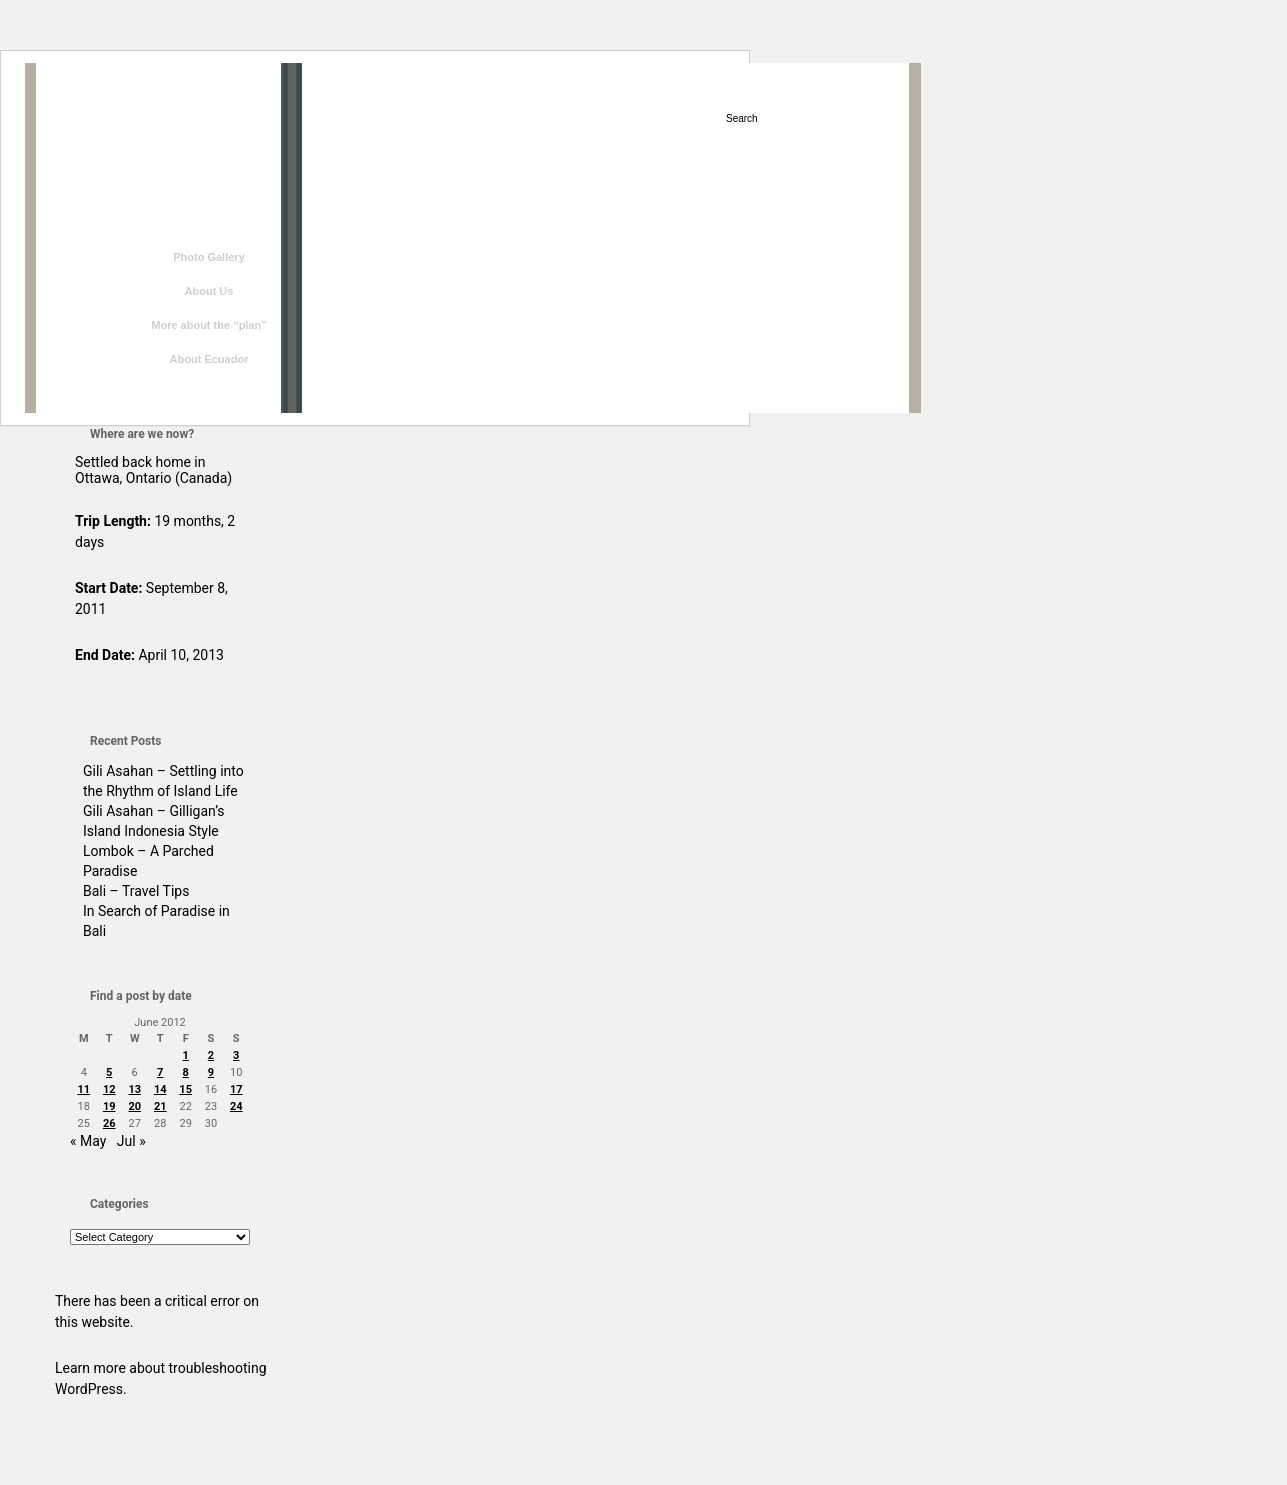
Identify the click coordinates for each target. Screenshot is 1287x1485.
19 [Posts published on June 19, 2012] (109, 1106)
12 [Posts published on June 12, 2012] (109, 1089)
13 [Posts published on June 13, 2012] (134, 1089)
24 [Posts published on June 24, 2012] (236, 1106)
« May (88, 1141)
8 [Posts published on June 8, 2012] (186, 1072)
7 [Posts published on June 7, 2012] (160, 1072)
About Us (209, 291)
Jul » (131, 1141)
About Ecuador (209, 359)
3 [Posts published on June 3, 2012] (236, 1055)
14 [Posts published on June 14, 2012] (160, 1089)
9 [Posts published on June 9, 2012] (211, 1072)
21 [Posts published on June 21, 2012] (160, 1106)
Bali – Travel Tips (136, 891)
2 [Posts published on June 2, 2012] (211, 1055)
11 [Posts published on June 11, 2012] (83, 1089)
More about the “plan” (209, 325)
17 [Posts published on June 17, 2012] (236, 1089)
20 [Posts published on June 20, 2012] (134, 1106)
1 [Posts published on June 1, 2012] (186, 1055)
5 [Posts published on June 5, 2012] (109, 1072)
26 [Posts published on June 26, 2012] (109, 1123)
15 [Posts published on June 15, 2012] (185, 1089)
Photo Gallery (209, 257)
